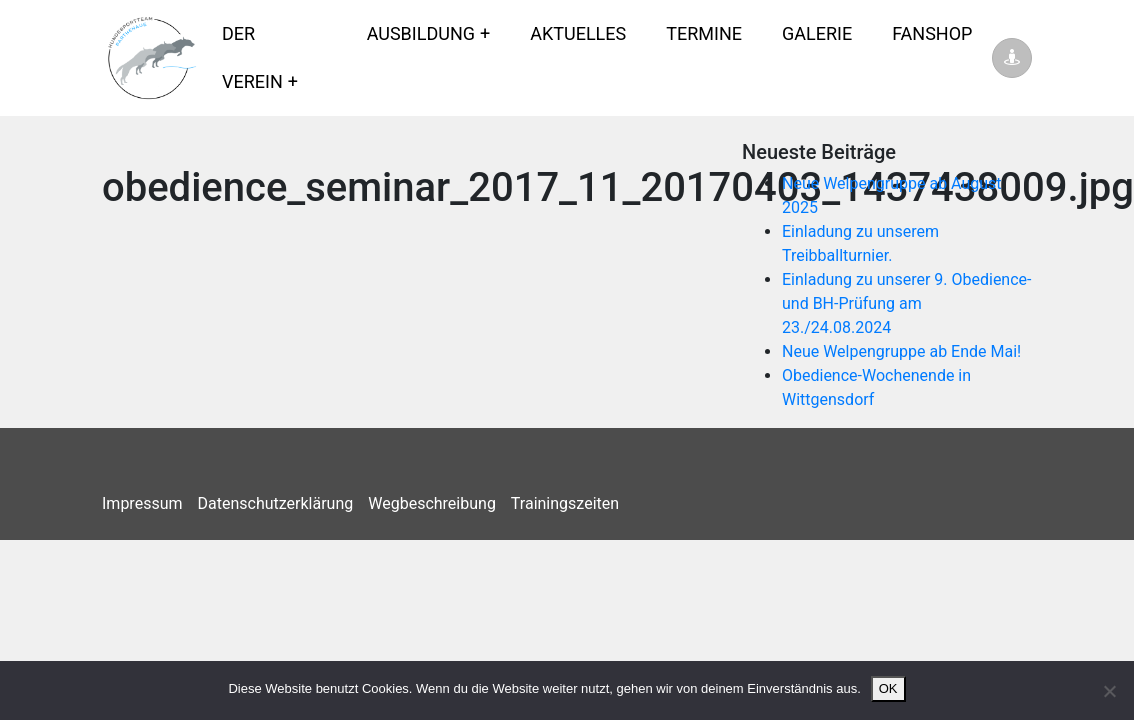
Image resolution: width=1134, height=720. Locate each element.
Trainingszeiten (565, 503)
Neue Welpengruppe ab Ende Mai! (901, 351)
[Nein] (1109, 691)
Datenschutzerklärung (276, 503)
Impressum (142, 503)
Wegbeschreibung (432, 503)
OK (888, 688)
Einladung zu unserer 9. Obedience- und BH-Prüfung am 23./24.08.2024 (907, 303)
